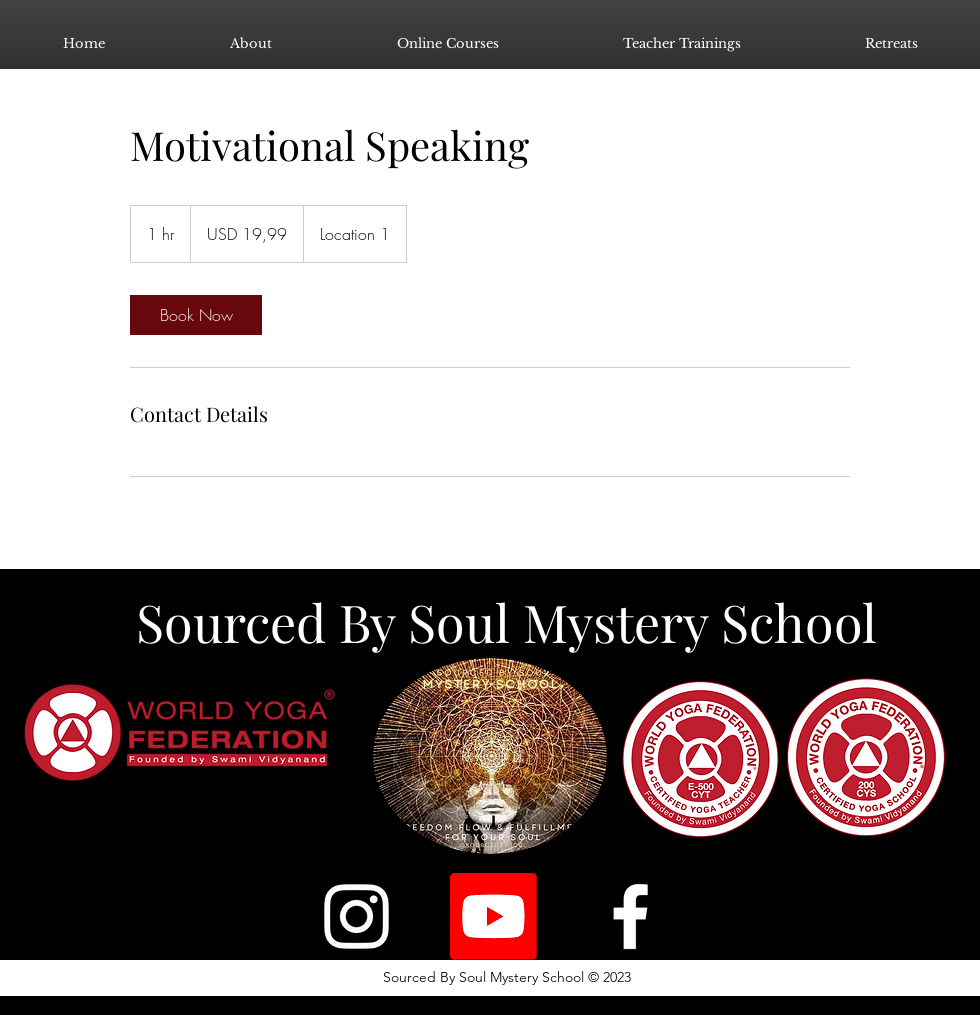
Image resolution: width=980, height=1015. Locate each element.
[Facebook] (630, 916)
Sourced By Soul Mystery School (506, 621)
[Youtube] (493, 916)
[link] (196, 315)
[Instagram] (356, 916)
